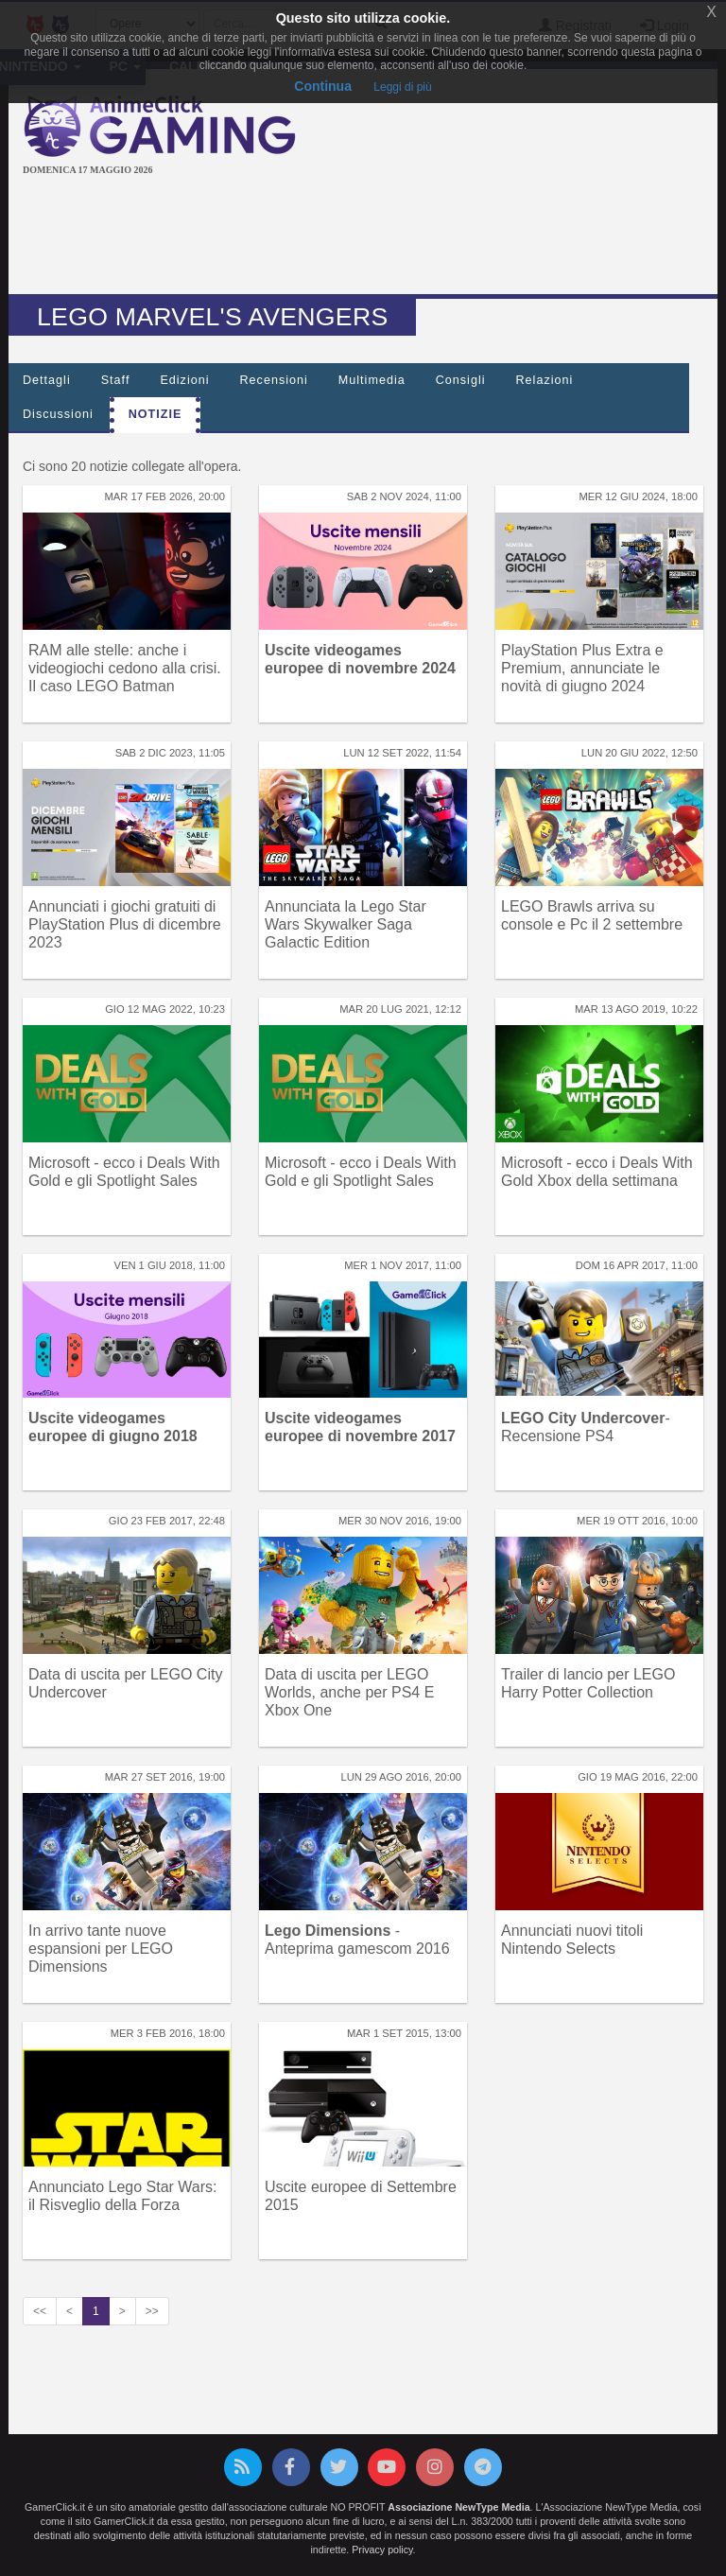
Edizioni (184, 380)
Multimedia (372, 380)
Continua (323, 86)
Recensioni (274, 380)
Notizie (155, 414)
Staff (115, 380)
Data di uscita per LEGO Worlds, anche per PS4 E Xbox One (349, 1692)
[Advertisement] (367, 237)
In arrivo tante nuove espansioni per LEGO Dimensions (100, 1949)
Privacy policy (382, 2549)
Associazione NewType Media (458, 2507)
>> (152, 2311)
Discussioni (58, 414)
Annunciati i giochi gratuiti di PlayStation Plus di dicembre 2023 (124, 924)
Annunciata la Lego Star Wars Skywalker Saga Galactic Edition (345, 924)
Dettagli (47, 380)
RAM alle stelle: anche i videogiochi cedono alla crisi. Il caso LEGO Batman (124, 668)
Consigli (461, 380)
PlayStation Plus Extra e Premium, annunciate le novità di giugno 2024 (582, 668)
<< (39, 2311)
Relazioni (545, 380)
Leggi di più (402, 87)
